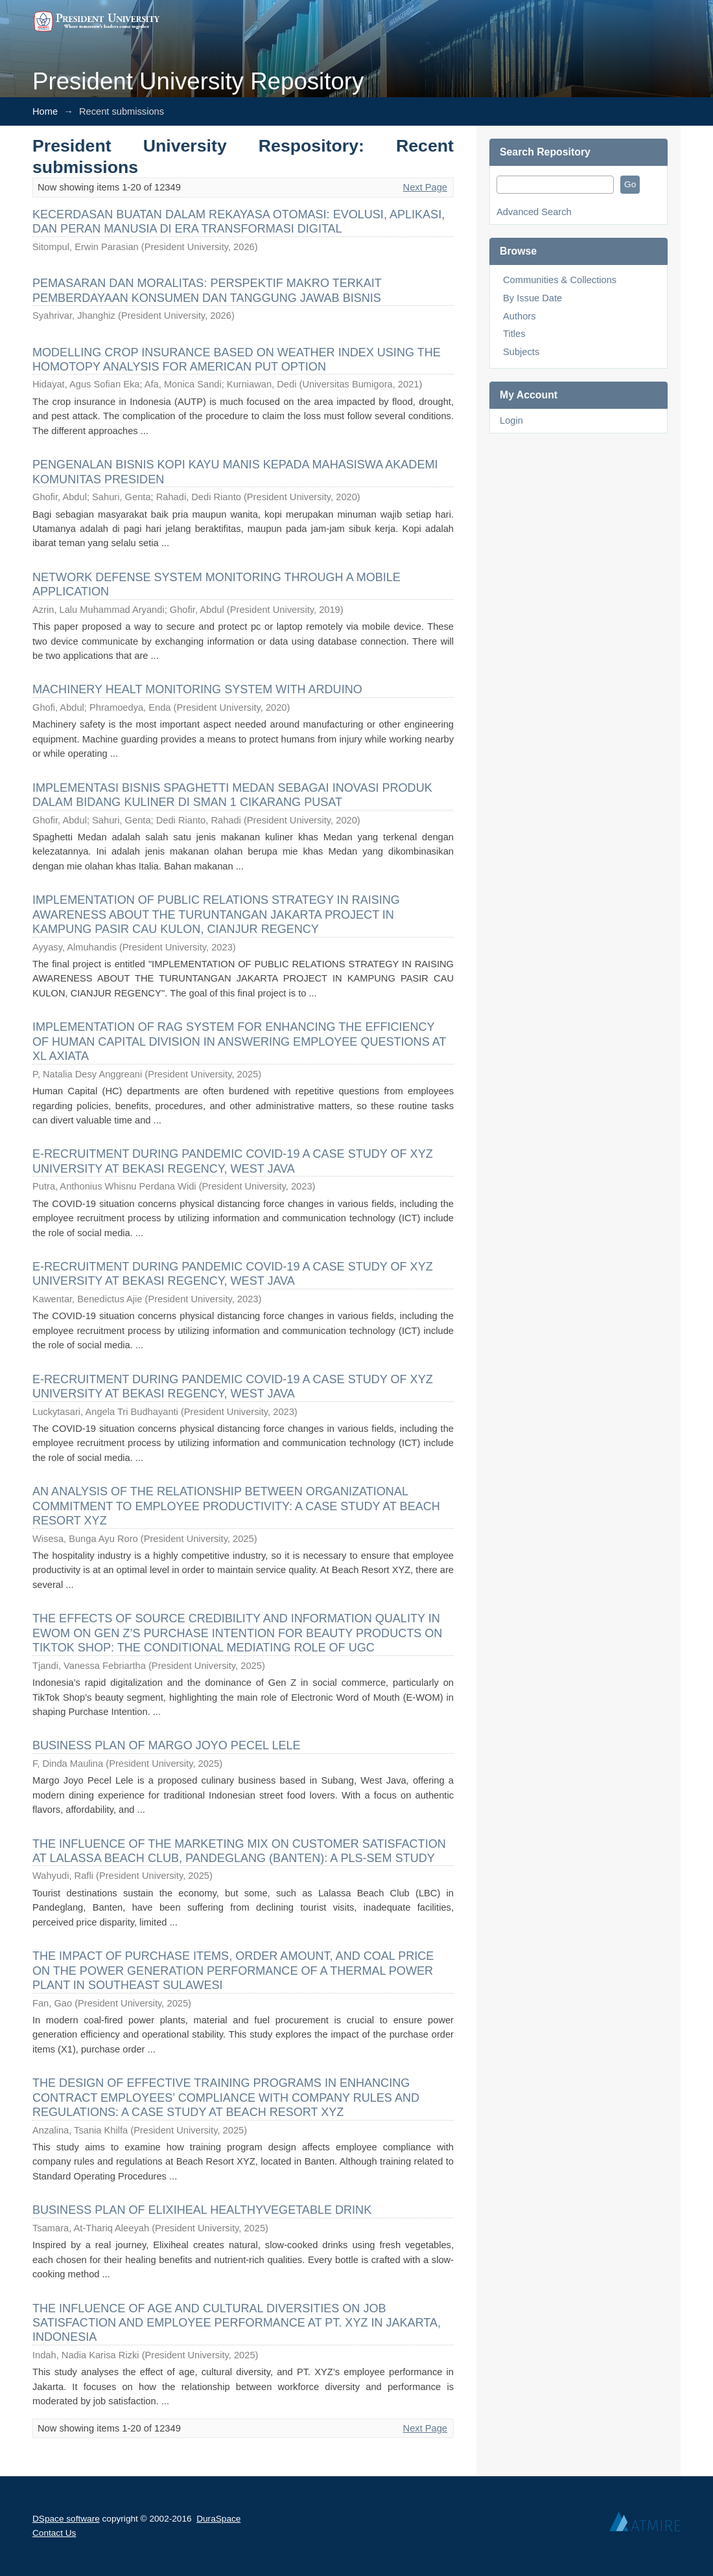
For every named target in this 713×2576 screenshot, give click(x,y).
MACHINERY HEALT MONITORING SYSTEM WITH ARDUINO (197, 689)
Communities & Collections (559, 280)
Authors (519, 316)
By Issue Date (532, 298)
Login (511, 420)
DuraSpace (218, 2519)
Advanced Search (534, 212)
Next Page (425, 187)
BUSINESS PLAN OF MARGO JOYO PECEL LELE (166, 1745)
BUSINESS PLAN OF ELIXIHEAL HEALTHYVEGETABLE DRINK (201, 2209)
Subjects (521, 352)
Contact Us (54, 2533)
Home (45, 111)
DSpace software (66, 2519)
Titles (514, 333)
